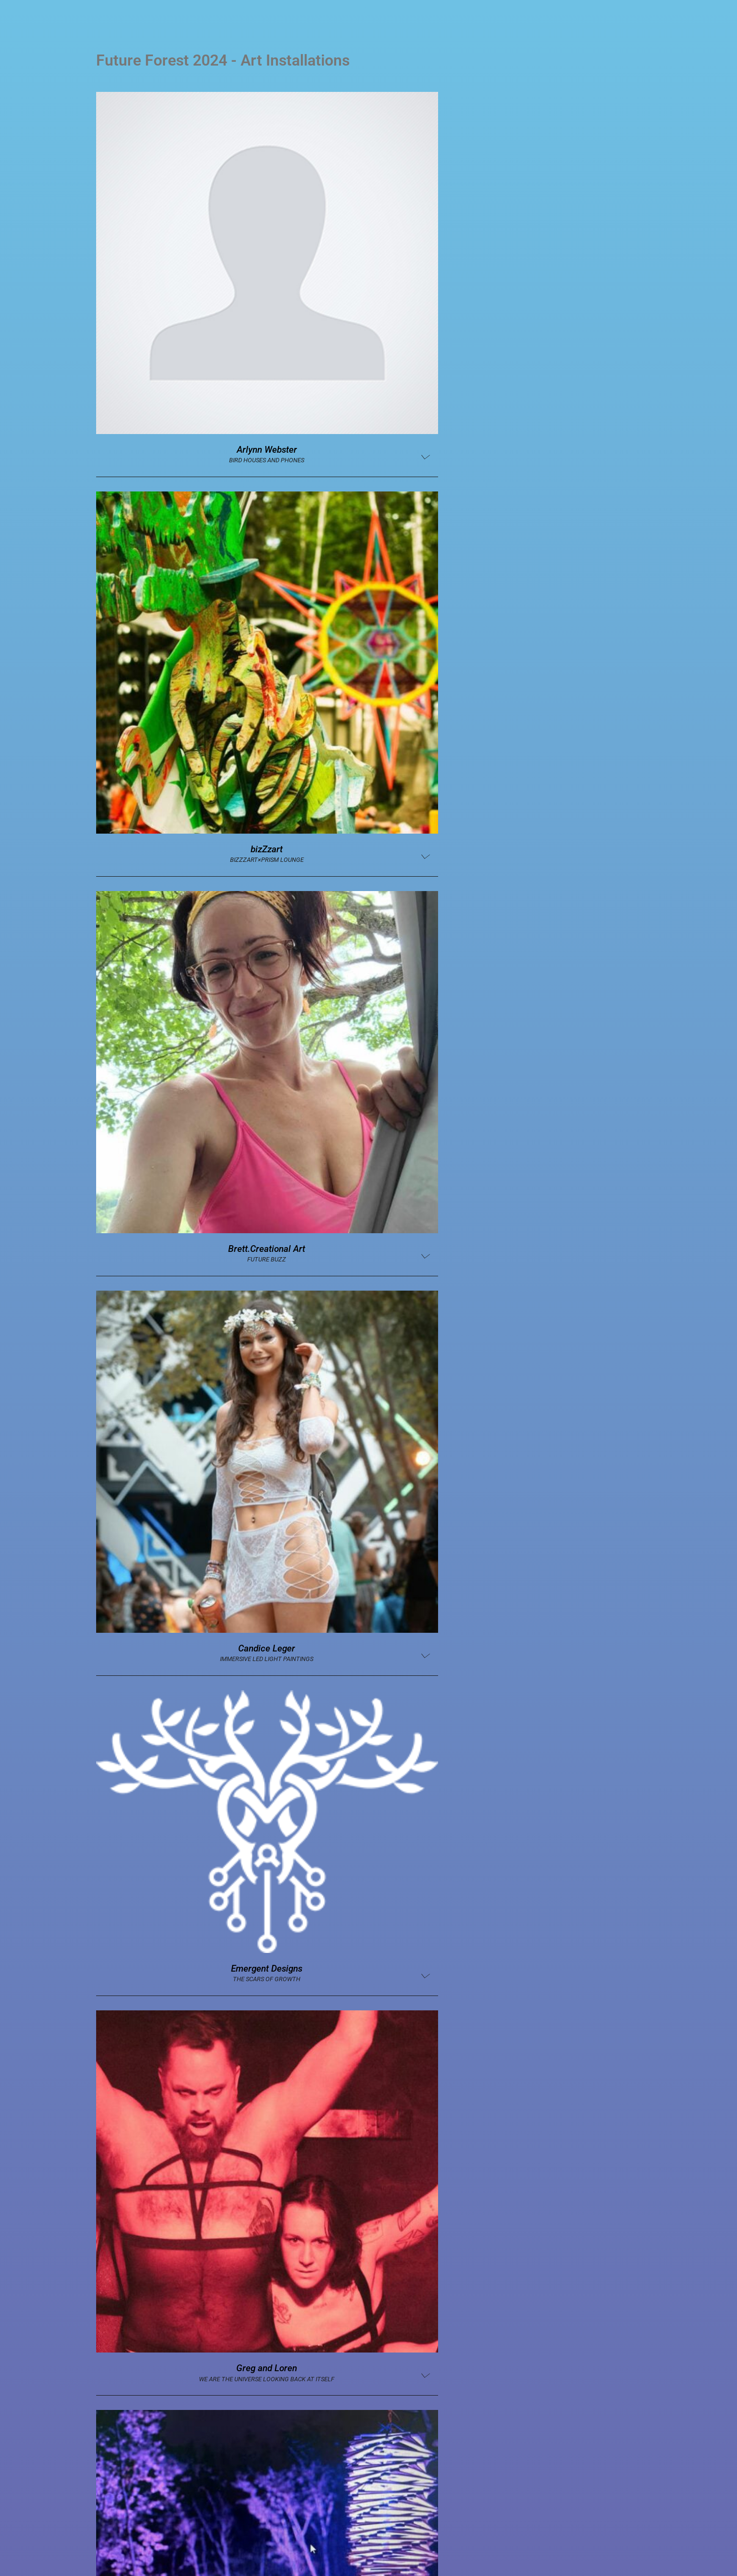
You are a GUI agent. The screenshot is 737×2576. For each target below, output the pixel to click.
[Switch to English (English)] (368, 2551)
